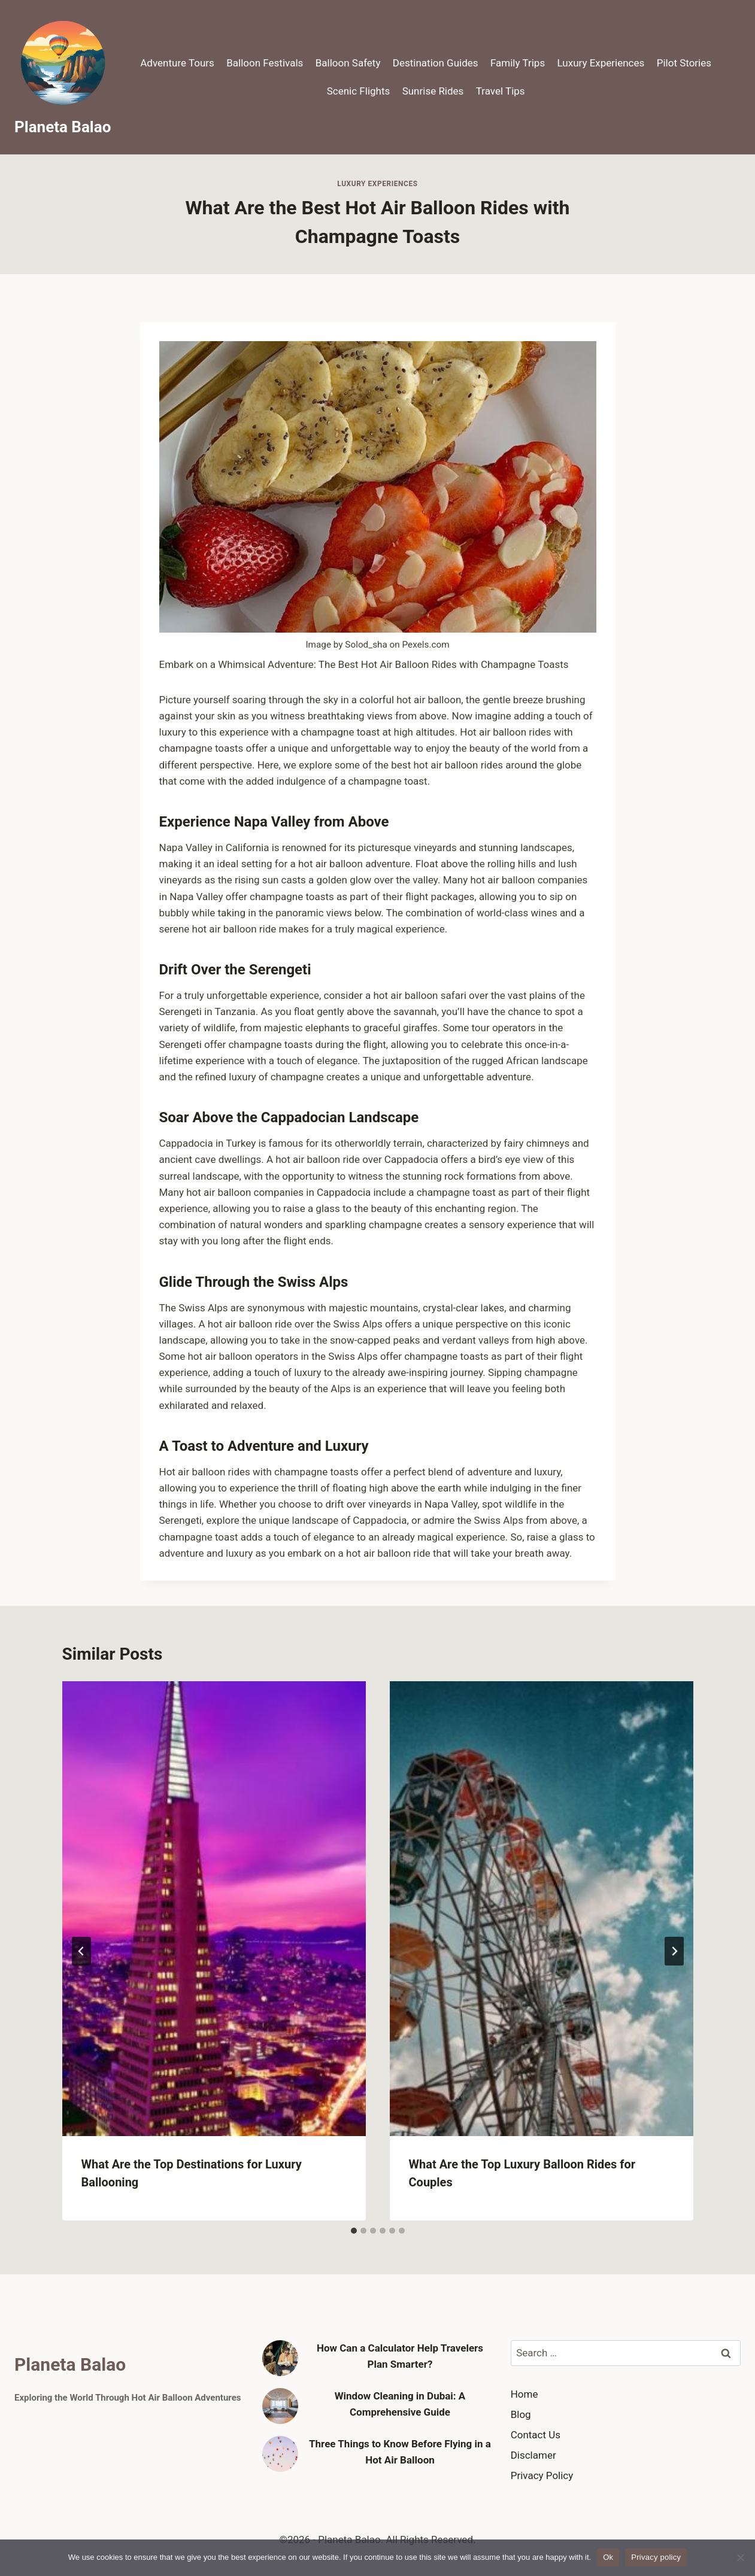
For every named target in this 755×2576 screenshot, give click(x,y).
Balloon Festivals (264, 63)
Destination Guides (435, 63)
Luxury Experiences (601, 63)
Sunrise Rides (433, 91)
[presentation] (214, 1909)
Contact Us (535, 2435)
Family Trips (517, 63)
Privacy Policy (542, 2475)
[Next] (674, 1951)
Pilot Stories (684, 63)
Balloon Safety (348, 63)
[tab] (354, 2231)
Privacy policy (656, 2557)
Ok (608, 2557)
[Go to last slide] (81, 1951)
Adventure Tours (177, 63)
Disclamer (533, 2455)
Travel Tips (500, 91)
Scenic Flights (358, 91)
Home (524, 2394)
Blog (521, 2414)
